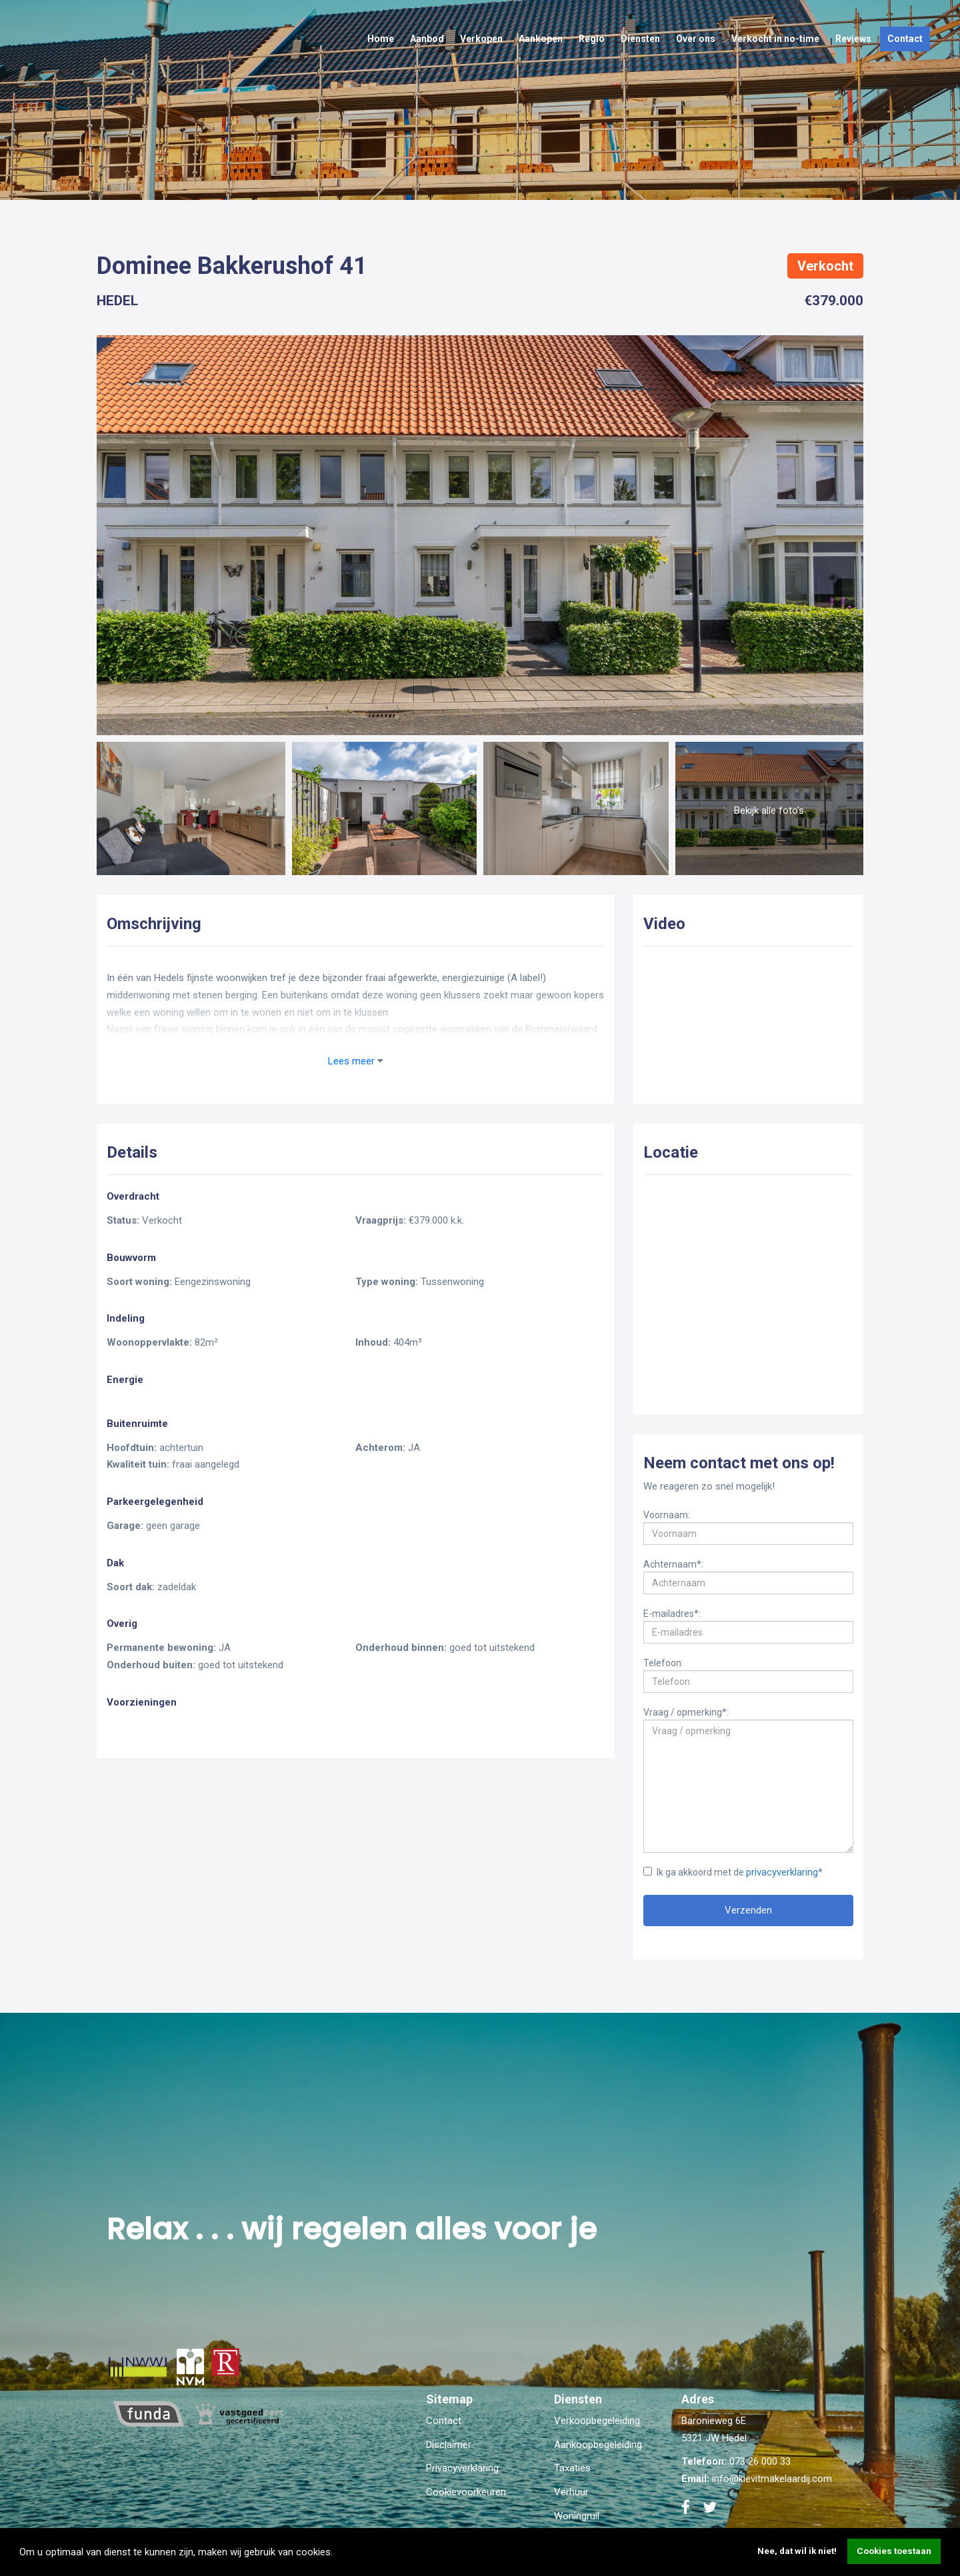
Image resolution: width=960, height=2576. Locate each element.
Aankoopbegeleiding (598, 2445)
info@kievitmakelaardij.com (772, 2479)
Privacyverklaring (462, 2468)
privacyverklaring (782, 1872)
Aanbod (427, 38)
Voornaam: (666, 1514)
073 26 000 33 (760, 2461)
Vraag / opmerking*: (686, 1711)
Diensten (640, 38)
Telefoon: (663, 1662)
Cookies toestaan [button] (894, 2550)
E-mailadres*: (672, 1613)
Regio (592, 38)
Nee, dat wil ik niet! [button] (797, 2550)
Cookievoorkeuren (466, 2492)
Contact (905, 38)
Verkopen (481, 38)
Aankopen (541, 38)
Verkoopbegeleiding (597, 2421)
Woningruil (576, 2516)
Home (380, 38)
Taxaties (572, 2468)
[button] (337, 2553)
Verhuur (571, 2492)
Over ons (695, 38)
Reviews (853, 38)
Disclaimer (448, 2445)
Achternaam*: (673, 1563)
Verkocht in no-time (775, 38)
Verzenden (748, 1910)
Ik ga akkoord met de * (733, 1872)
